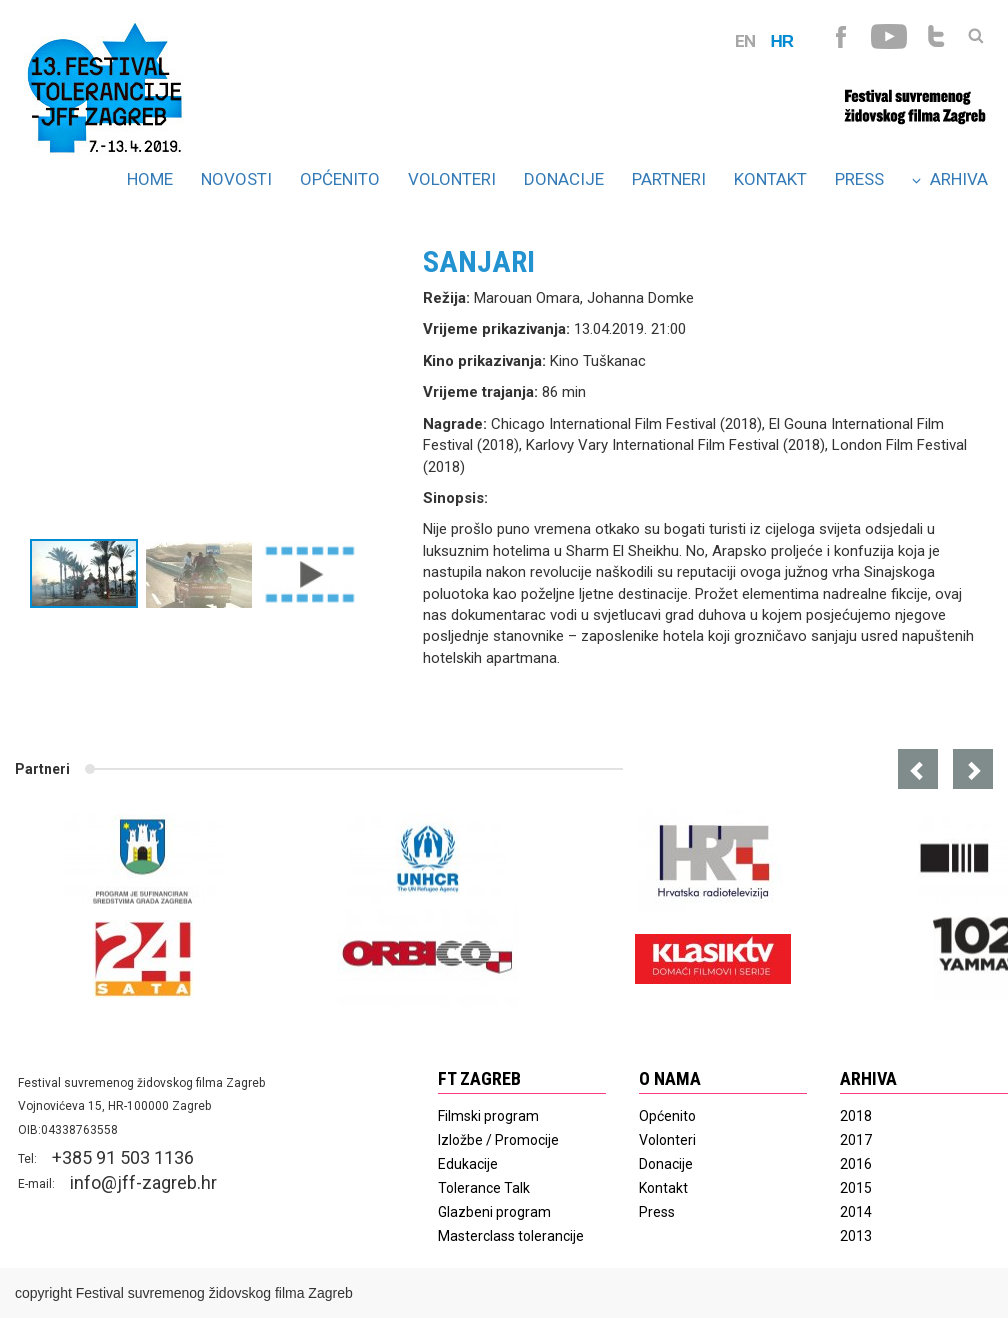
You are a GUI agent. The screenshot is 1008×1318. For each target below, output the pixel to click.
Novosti (236, 179)
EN (745, 41)
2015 (856, 1188)
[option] (219, 387)
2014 (856, 1212)
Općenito (340, 179)
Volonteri (452, 179)
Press (859, 179)
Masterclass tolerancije (511, 1236)
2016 (856, 1164)
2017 (856, 1140)
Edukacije (468, 1164)
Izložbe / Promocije (498, 1140)
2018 (856, 1116)
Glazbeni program (494, 1212)
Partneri (669, 179)
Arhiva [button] (950, 179)
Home (150, 179)
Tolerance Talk (484, 1188)
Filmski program (488, 1116)
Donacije (564, 179)
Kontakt (770, 179)
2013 (856, 1236)
